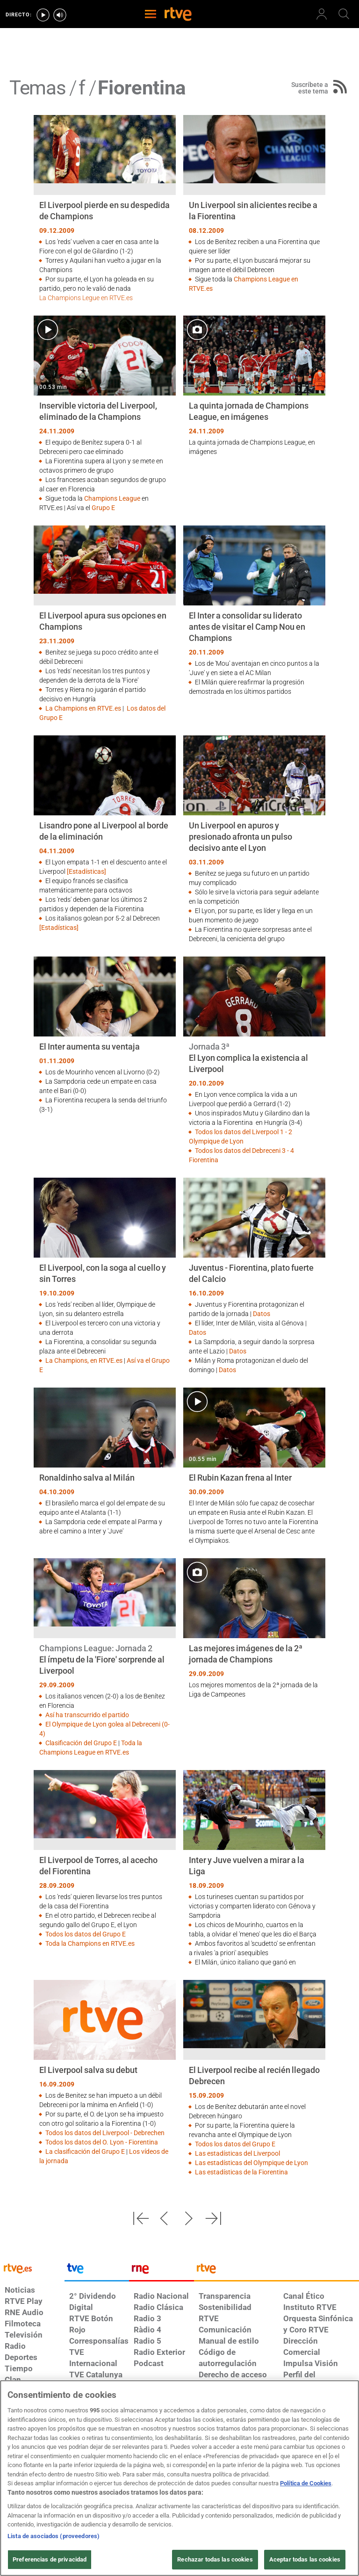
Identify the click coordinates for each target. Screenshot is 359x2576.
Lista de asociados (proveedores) (53, 2536)
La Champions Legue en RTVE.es (86, 298)
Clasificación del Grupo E (81, 1743)
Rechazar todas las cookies (214, 2559)
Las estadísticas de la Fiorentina (241, 2172)
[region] (179, 2478)
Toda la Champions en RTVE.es (90, 1943)
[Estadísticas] (86, 871)
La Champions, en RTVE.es (83, 1360)
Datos (261, 1313)
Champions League (112, 498)
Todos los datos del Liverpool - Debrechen (105, 2133)
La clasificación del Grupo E (85, 2151)
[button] (141, 2218)
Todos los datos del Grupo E (85, 1934)
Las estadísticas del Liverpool (237, 2153)
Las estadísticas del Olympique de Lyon (251, 2162)
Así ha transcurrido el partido (87, 1715)
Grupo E (103, 507)
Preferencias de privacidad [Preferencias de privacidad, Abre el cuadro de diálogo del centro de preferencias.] (49, 2559)
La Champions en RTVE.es (83, 708)
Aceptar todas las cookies (304, 2559)
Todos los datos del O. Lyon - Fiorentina (101, 2142)
